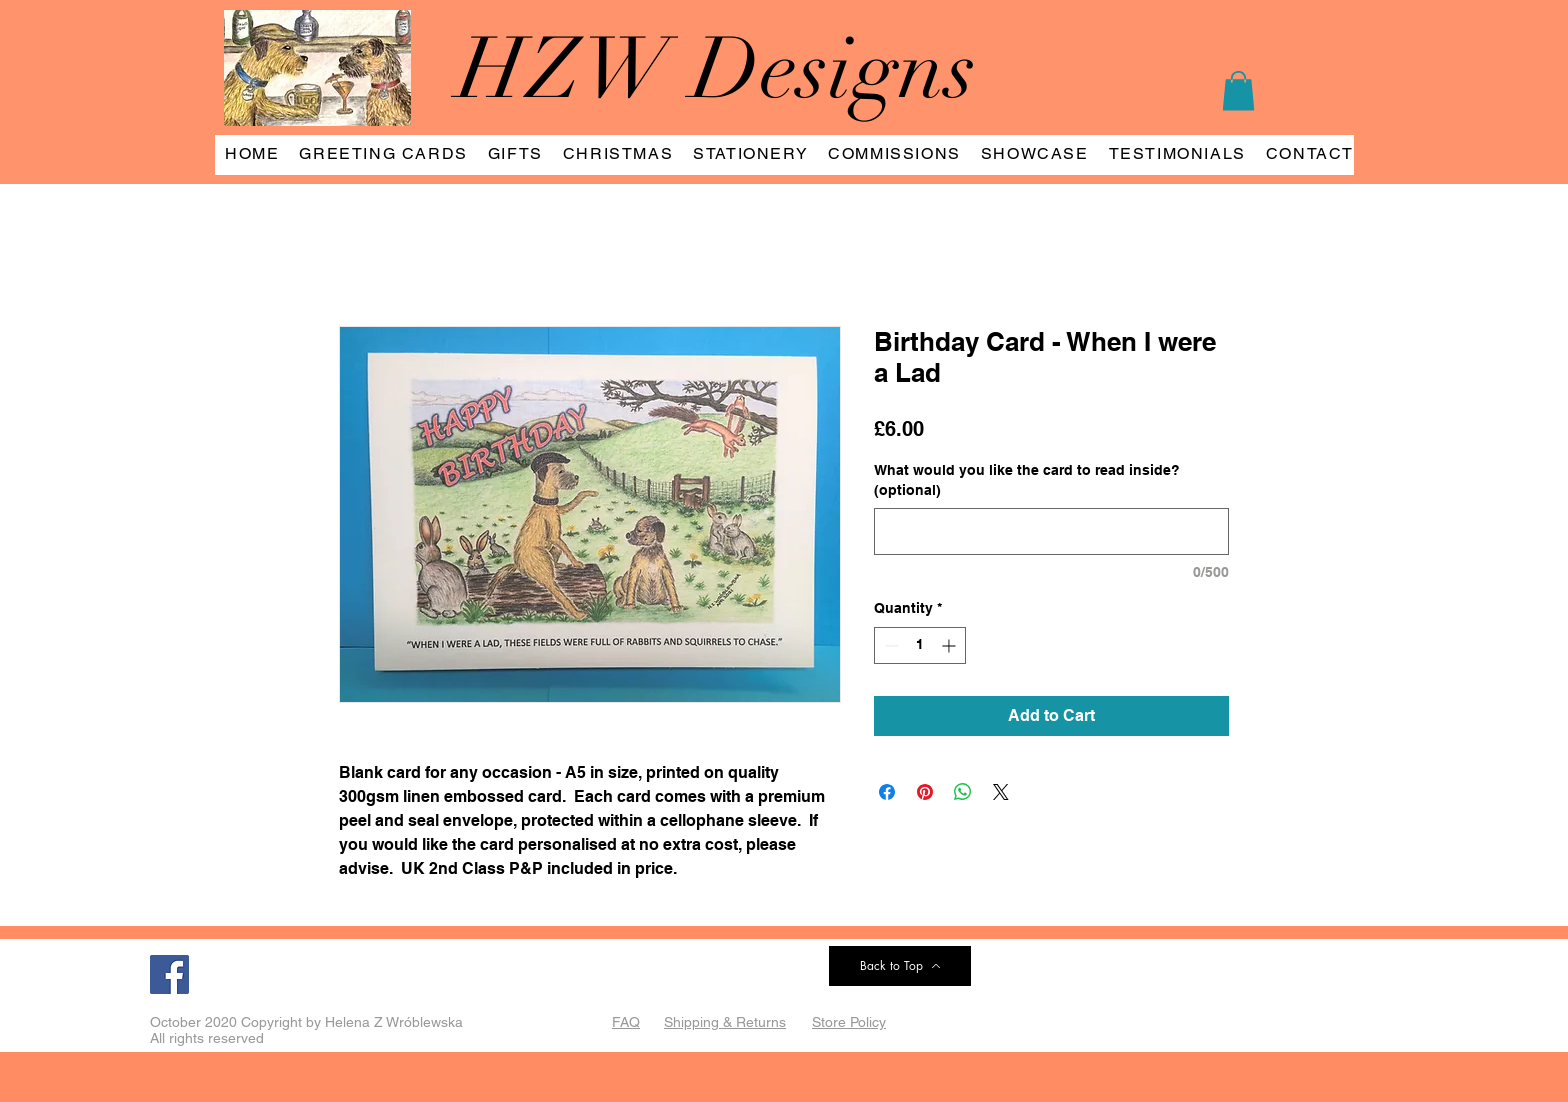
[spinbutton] (920, 645)
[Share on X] (1001, 792)
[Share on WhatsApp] (963, 792)
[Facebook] (169, 974)
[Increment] (950, 645)
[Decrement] (889, 645)
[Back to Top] (900, 966)
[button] (1238, 90)
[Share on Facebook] (887, 792)
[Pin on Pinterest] (925, 792)
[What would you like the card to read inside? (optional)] (1051, 531)
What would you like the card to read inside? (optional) (1027, 480)
